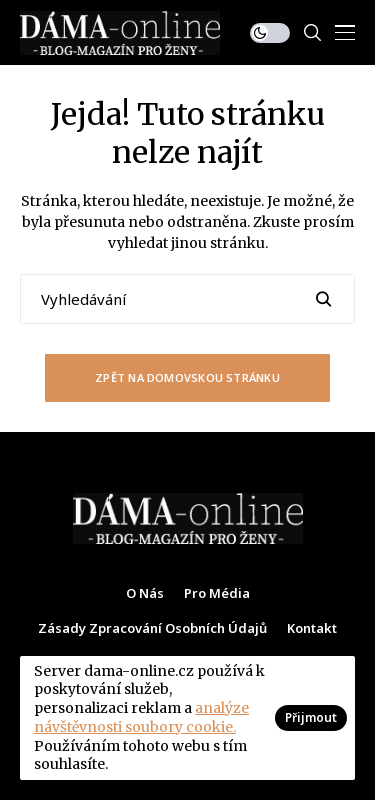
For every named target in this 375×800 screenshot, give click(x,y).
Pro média (217, 594)
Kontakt (312, 629)
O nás (145, 594)
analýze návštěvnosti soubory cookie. (141, 717)
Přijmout (311, 717)
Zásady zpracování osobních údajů (152, 629)
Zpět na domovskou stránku (187, 377)
